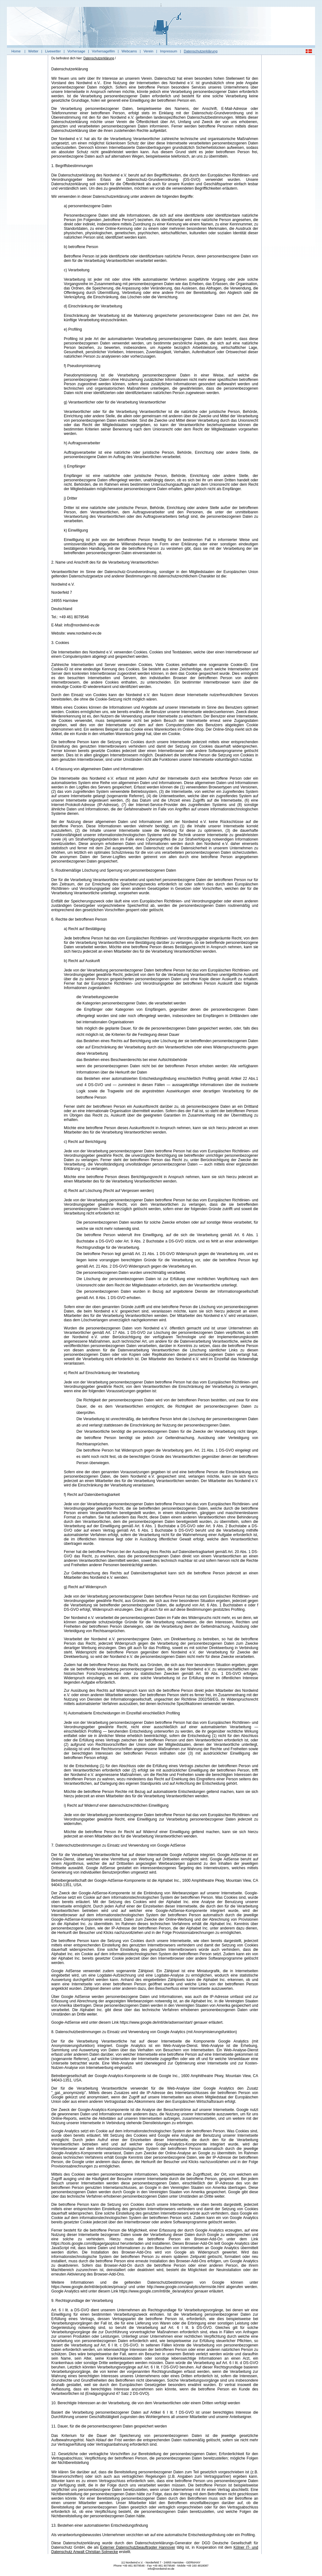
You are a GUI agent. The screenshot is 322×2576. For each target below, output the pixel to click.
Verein (148, 51)
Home (15, 51)
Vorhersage (76, 51)
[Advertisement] (288, 152)
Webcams (129, 51)
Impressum (168, 51)
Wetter (33, 51)
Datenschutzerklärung (201, 51)
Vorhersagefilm (103, 51)
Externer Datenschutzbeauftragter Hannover (137, 2547)
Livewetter (53, 51)
